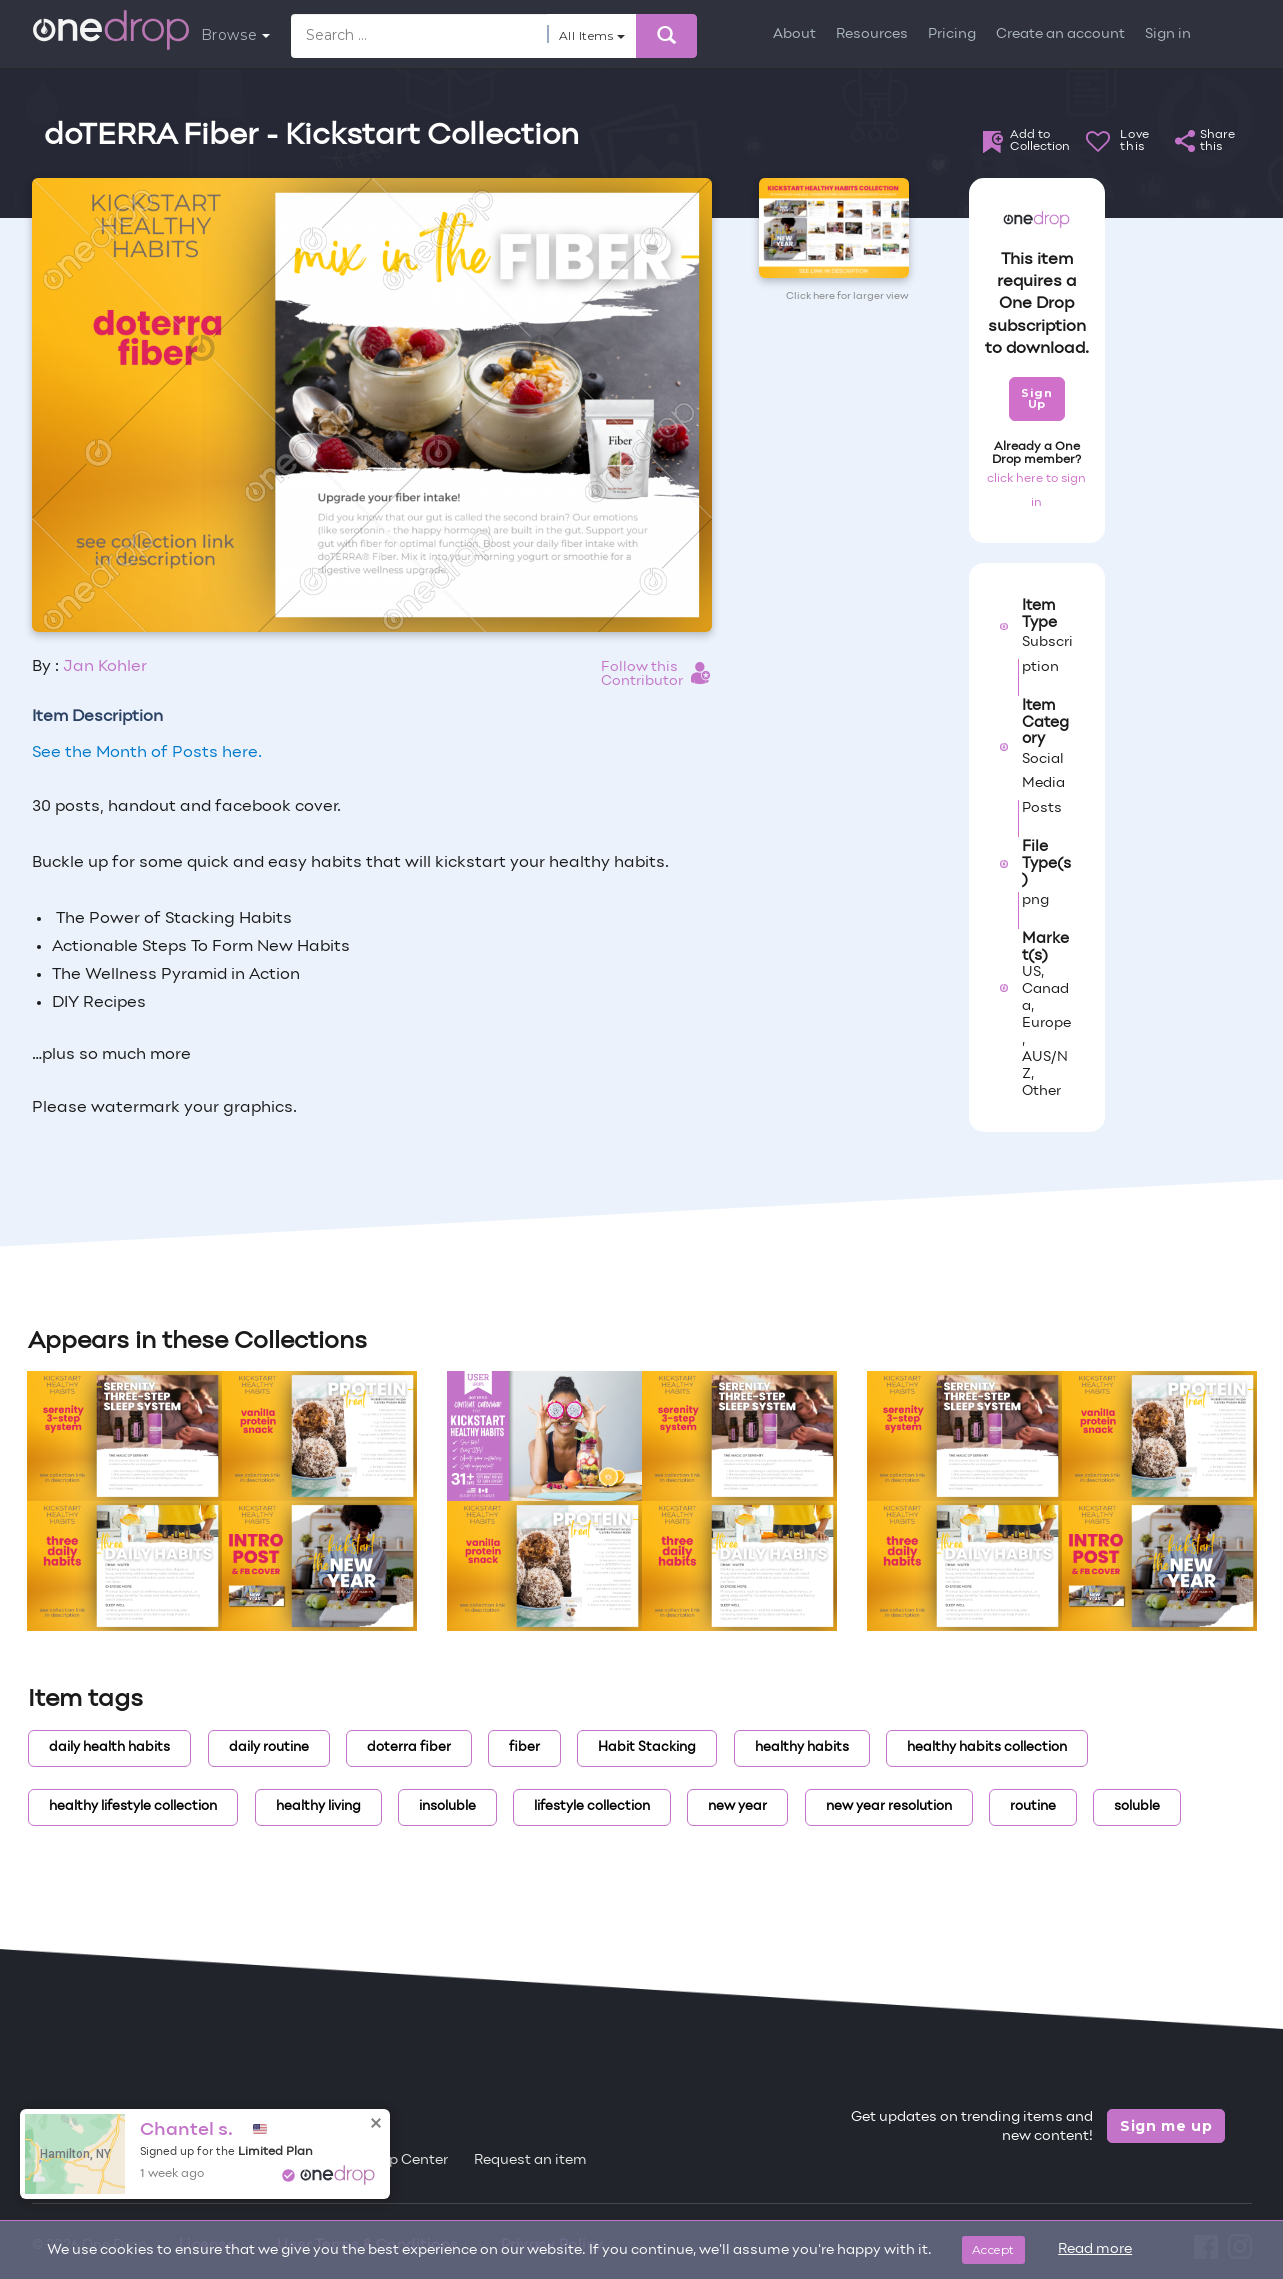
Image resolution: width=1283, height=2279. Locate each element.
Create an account (1060, 34)
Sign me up (1166, 2126)
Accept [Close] (993, 2249)
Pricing (952, 34)
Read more (1095, 2249)
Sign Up (1036, 398)
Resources (872, 34)
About (794, 34)
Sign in (1168, 34)
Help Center (407, 2160)
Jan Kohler (105, 667)
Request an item (530, 2160)
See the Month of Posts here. (147, 753)
